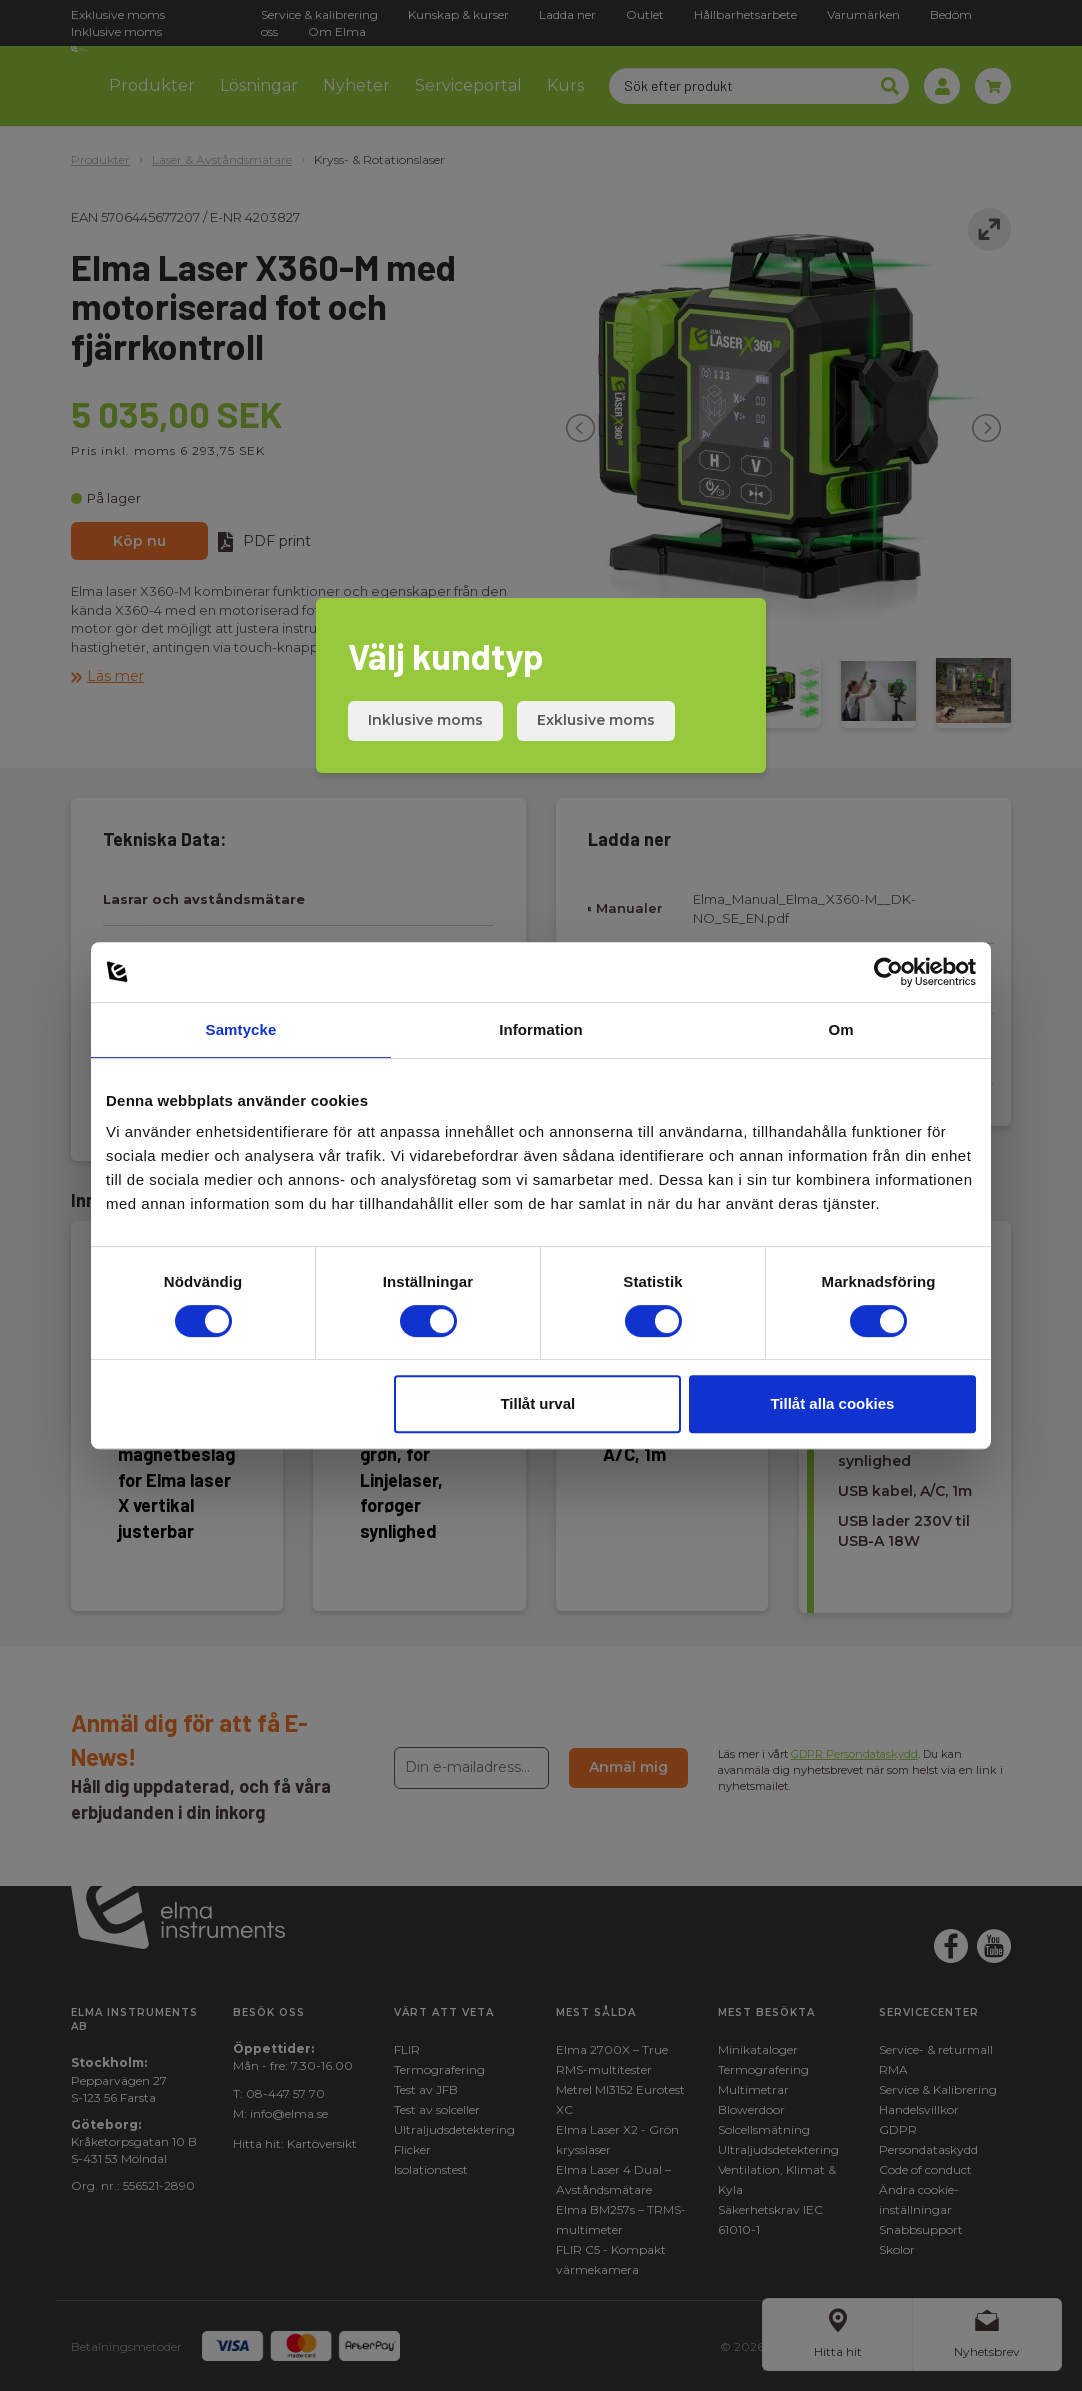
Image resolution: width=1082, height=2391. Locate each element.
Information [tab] (541, 1029)
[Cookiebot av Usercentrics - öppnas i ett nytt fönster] (888, 972)
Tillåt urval (537, 1403)
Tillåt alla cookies (832, 1403)
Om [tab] (840, 1029)
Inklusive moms (425, 720)
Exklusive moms (596, 720)
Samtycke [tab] (241, 1029)
